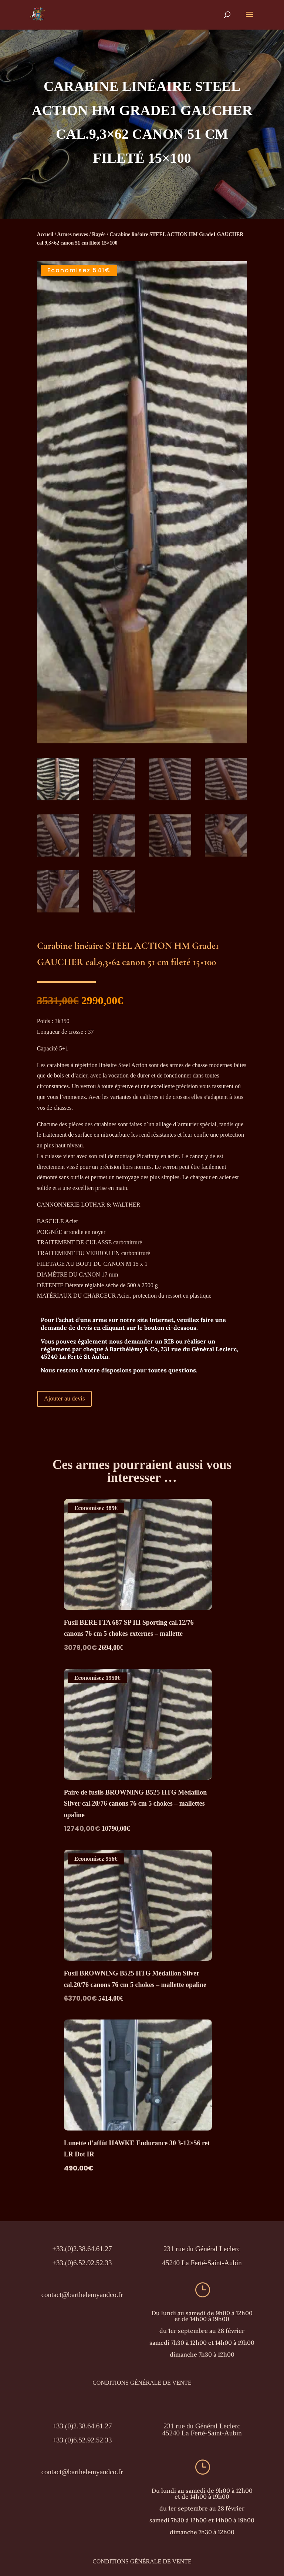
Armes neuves (72, 234)
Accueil (45, 234)
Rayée (99, 234)
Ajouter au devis (64, 1397)
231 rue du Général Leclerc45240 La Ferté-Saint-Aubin (201, 2428)
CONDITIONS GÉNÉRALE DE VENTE (142, 2382)
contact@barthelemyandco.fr (82, 2293)
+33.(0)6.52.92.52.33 (82, 2439)
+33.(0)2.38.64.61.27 (82, 2425)
